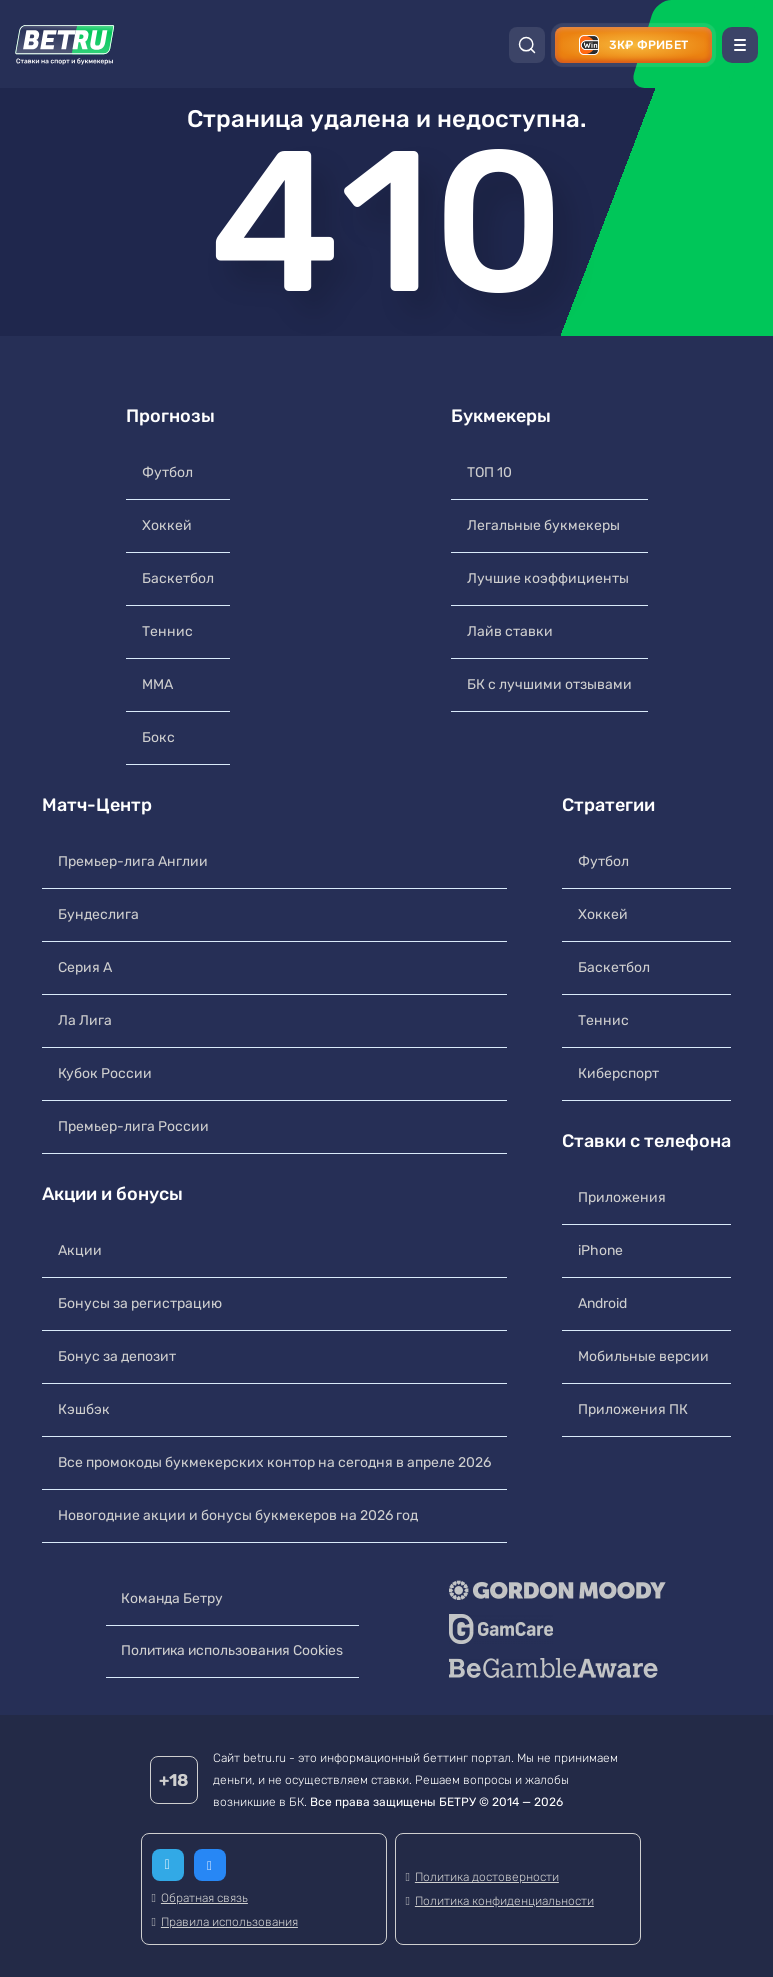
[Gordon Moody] (561, 1590)
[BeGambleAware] (561, 1668)
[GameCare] (561, 1629)
